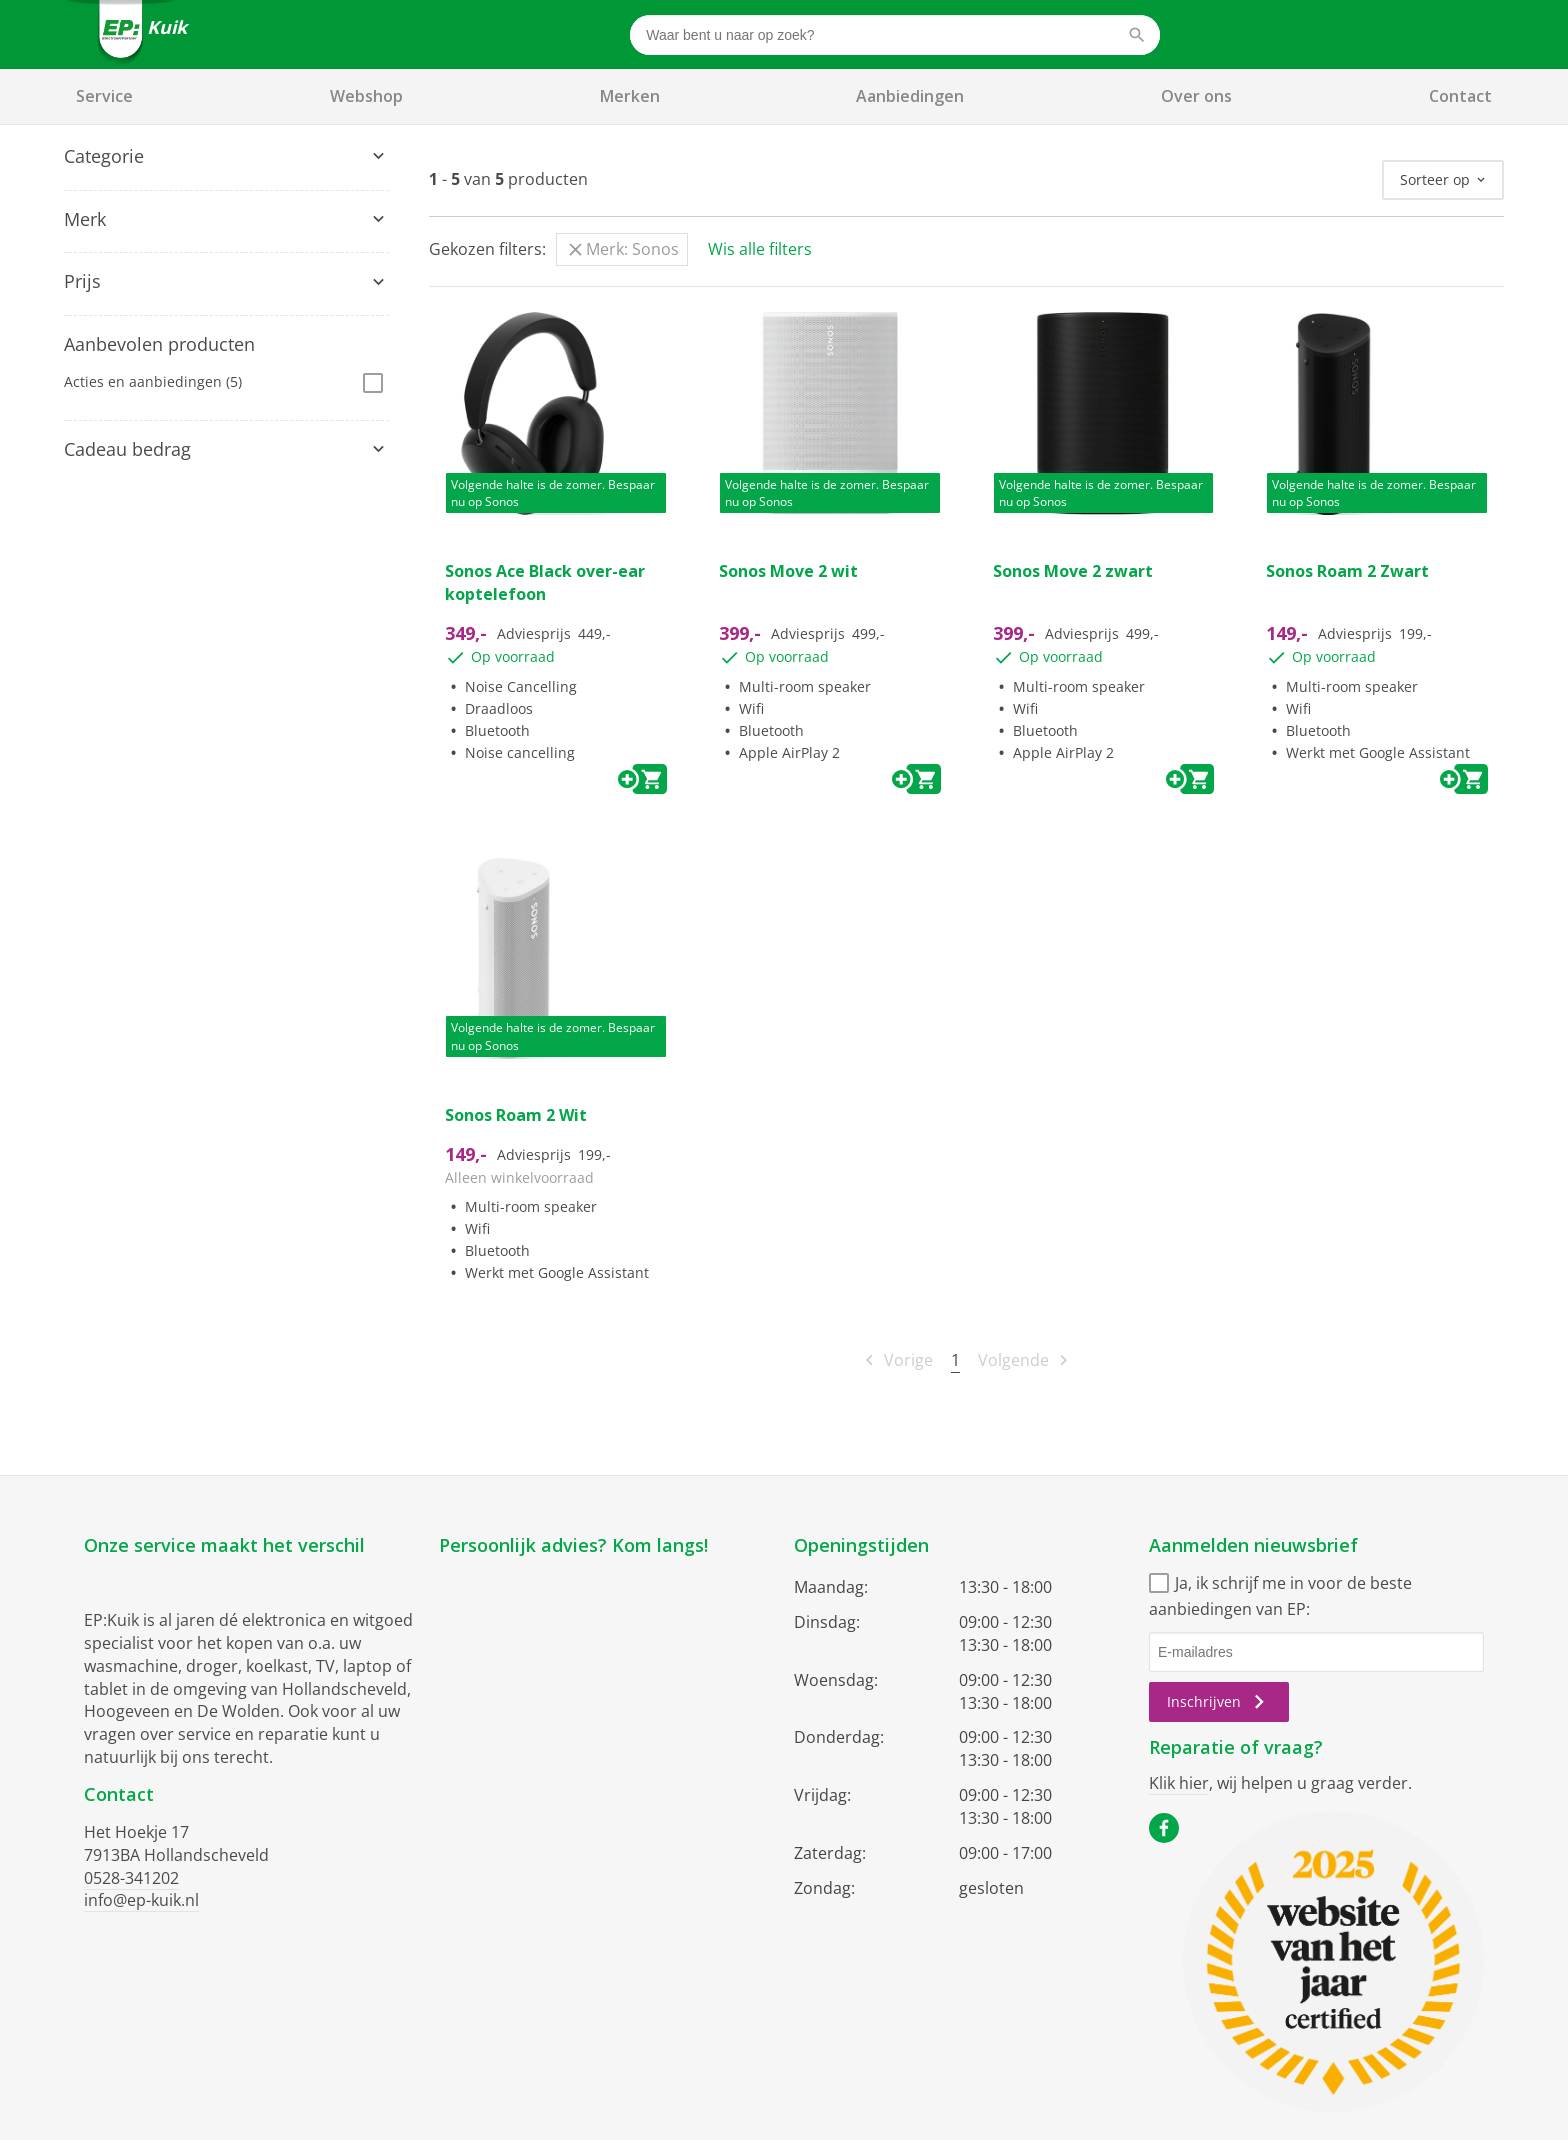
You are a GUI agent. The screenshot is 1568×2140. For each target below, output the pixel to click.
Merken (630, 96)
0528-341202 (131, 1878)
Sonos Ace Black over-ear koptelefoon (545, 582)
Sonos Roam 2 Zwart (1347, 571)
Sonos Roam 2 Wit (516, 1115)
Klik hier (1179, 1783)
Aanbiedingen (910, 96)
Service (104, 96)
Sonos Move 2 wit (788, 571)
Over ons (1196, 96)
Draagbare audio (130, 254)
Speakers (104, 193)
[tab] (226, 157)
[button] (226, 157)
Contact (1460, 96)
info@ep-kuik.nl (141, 1900)
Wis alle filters (760, 249)
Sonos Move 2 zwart (1073, 571)
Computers (111, 223)
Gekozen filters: (487, 249)
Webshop (366, 96)
